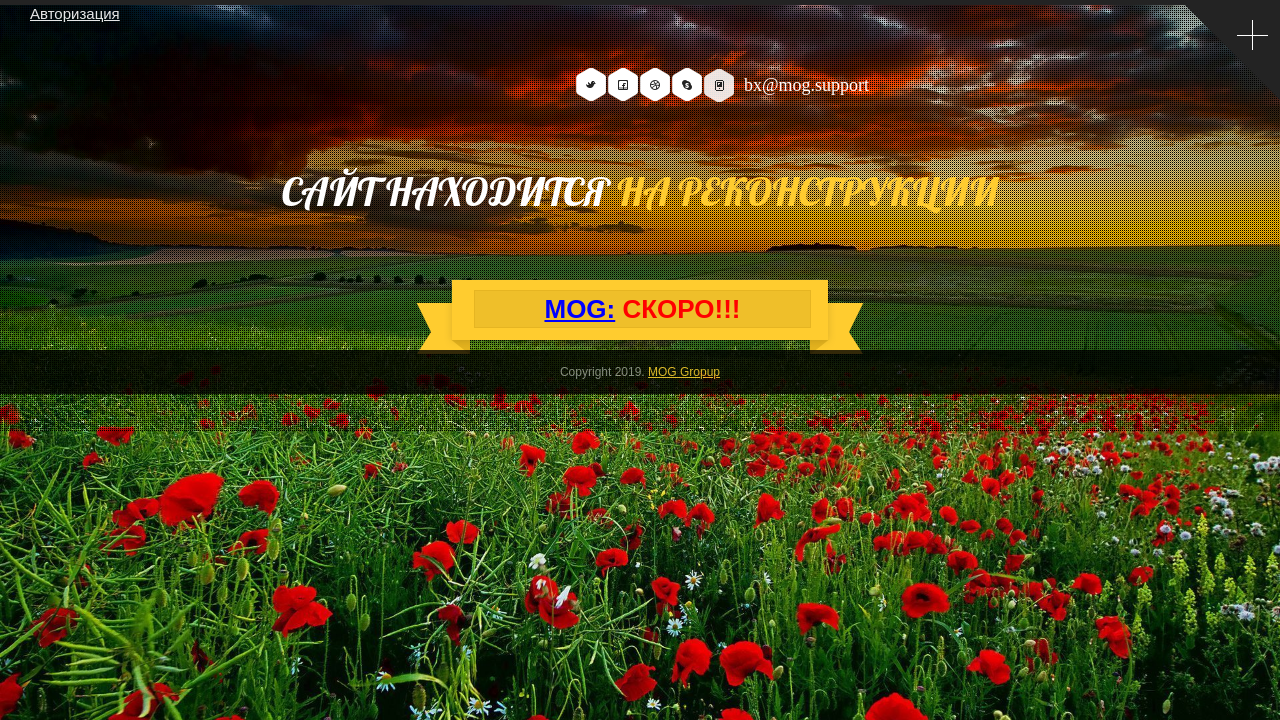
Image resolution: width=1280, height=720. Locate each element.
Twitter (591, 84)
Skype (687, 84)
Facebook (623, 84)
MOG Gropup (684, 372)
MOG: (579, 309)
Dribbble (655, 84)
